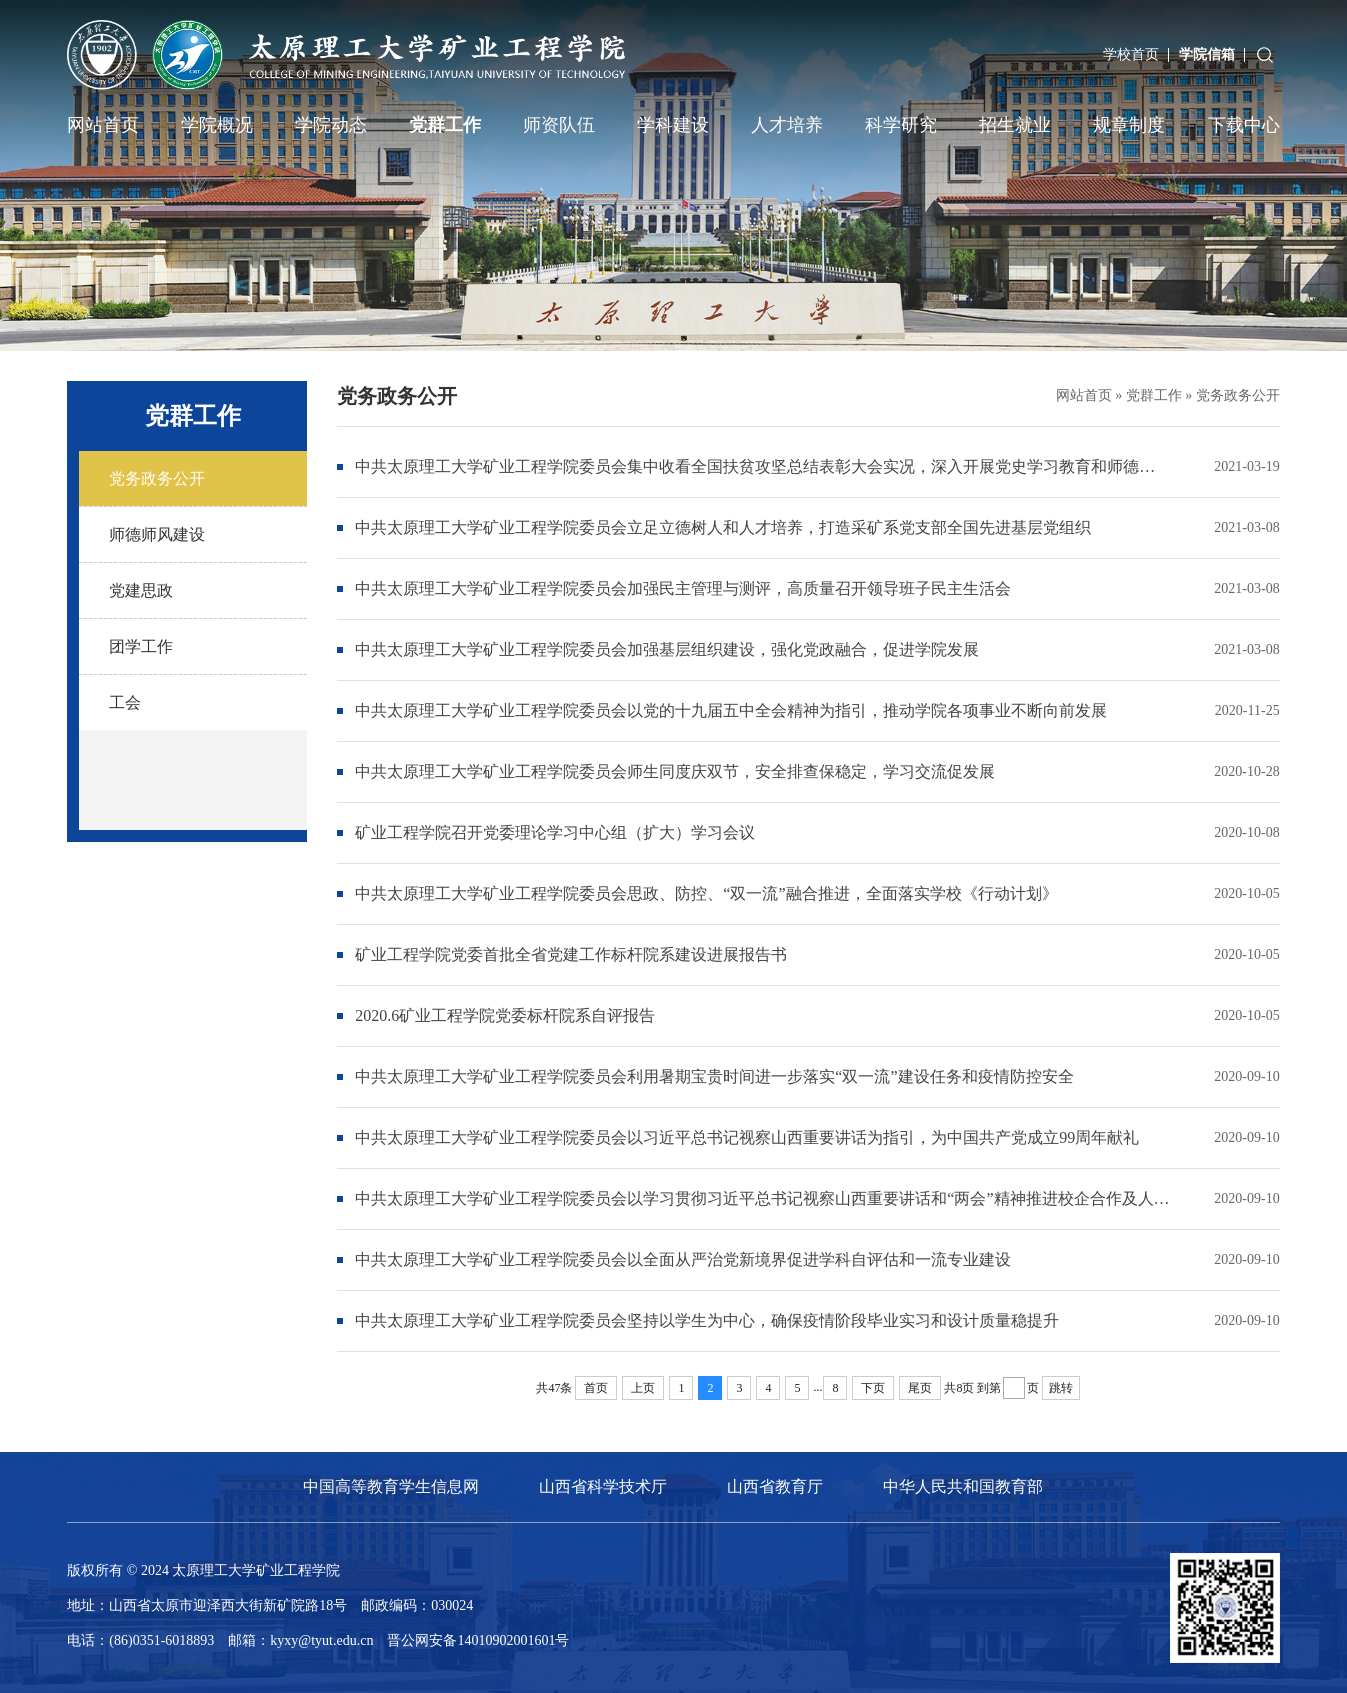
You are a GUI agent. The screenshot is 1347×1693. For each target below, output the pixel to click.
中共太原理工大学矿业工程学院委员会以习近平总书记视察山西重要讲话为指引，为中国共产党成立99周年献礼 (747, 1137)
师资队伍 (559, 125)
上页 (643, 1388)
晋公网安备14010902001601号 (478, 1640)
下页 (873, 1388)
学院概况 (217, 125)
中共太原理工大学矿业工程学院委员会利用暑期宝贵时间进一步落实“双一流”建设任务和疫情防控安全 (714, 1076)
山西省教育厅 (775, 1486)
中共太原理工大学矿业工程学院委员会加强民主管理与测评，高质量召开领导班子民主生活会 (683, 588)
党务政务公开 (1238, 395)
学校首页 (1131, 54)
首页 (596, 1388)
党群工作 (445, 125)
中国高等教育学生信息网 (391, 1486)
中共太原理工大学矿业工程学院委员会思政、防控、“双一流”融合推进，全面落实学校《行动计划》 (706, 893)
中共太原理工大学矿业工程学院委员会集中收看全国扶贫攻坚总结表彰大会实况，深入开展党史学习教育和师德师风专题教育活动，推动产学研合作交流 (762, 466)
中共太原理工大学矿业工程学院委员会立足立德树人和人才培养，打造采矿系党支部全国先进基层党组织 (723, 527)
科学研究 (901, 125)
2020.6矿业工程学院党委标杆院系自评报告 (505, 1015)
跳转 (1061, 1388)
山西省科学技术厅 (603, 1486)
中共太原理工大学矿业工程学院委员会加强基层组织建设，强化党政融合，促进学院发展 (667, 649)
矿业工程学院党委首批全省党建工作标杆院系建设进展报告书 (571, 954)
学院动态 (331, 125)
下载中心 (1244, 125)
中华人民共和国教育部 (963, 1486)
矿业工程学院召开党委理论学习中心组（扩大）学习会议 (555, 832)
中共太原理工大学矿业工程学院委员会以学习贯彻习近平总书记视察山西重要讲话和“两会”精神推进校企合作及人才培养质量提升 (762, 1198)
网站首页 (103, 125)
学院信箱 (1207, 54)
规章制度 (1129, 125)
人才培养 (787, 125)
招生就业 (1015, 125)
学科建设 (673, 125)
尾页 (920, 1388)
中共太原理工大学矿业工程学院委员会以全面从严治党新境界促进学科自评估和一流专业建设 (683, 1259)
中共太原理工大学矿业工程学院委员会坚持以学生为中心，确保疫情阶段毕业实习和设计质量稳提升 (707, 1320)
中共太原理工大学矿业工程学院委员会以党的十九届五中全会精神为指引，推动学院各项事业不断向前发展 (731, 710)
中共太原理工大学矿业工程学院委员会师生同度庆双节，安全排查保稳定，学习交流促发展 (675, 771)
